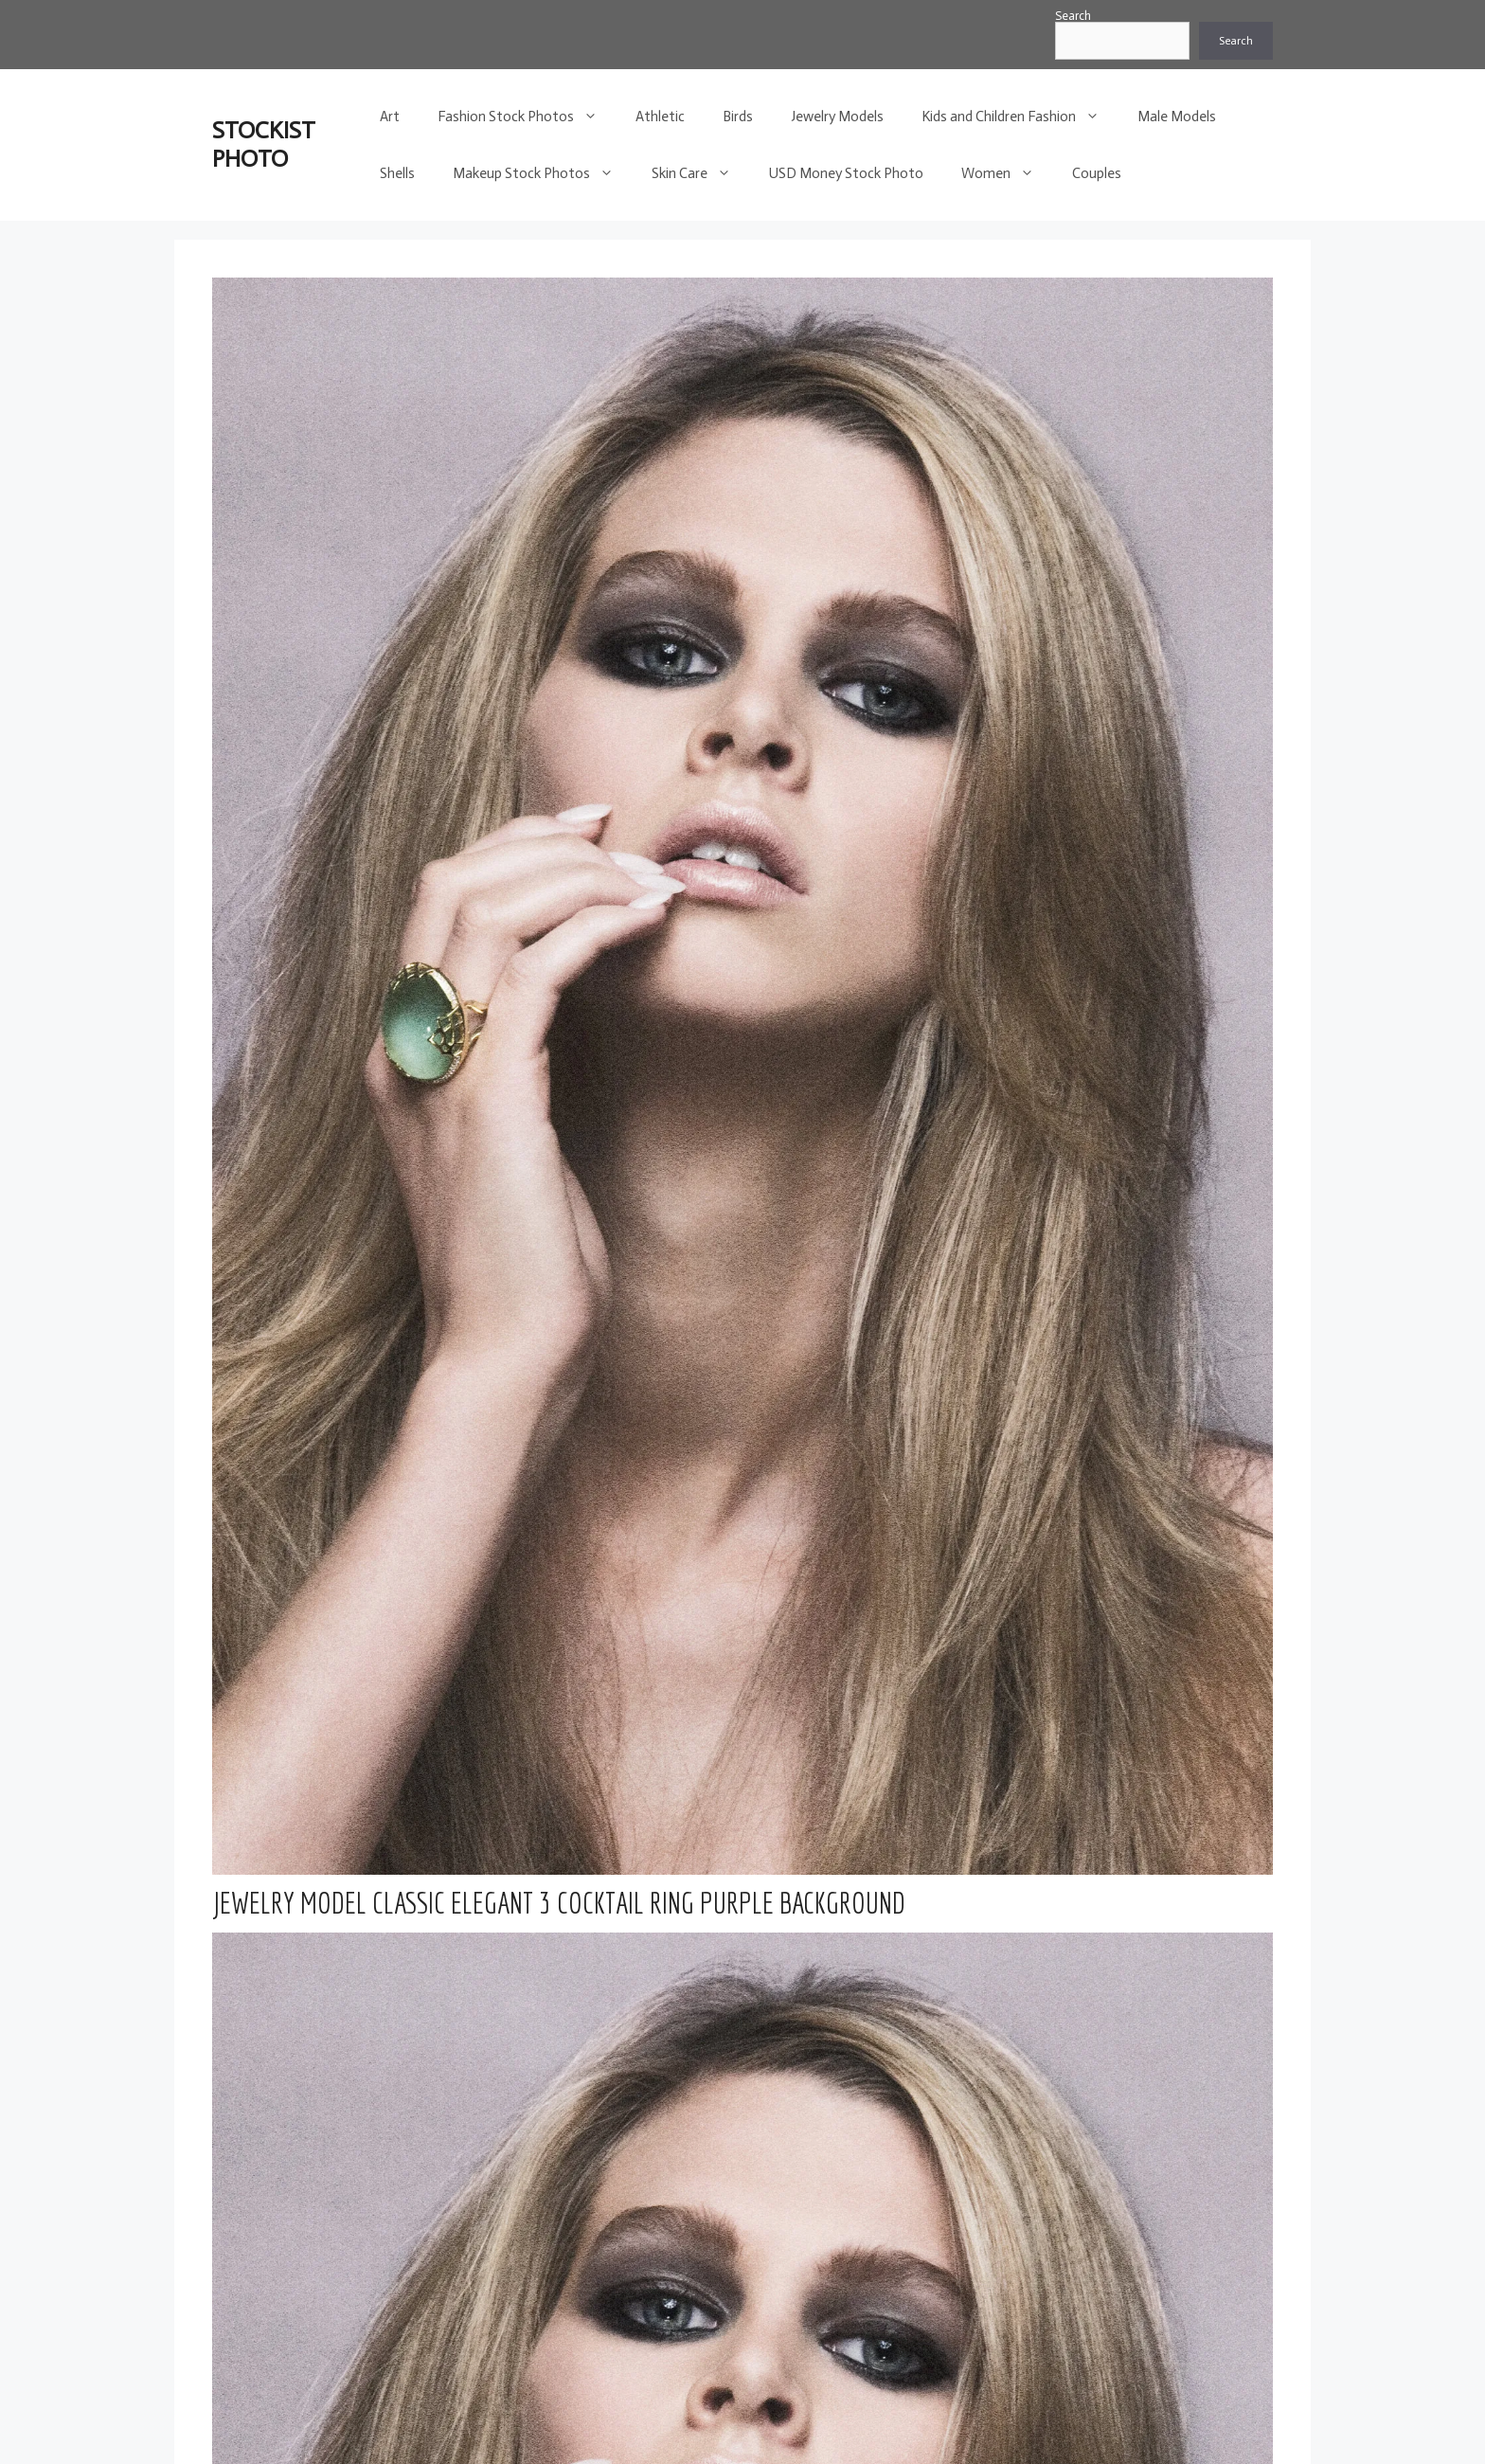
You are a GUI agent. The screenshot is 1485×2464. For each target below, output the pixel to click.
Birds (738, 116)
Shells (397, 173)
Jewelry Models (837, 116)
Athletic (660, 116)
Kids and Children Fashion (1019, 116)
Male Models (1176, 116)
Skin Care (701, 173)
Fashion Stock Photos (527, 116)
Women (1007, 173)
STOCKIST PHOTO (263, 144)
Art (390, 116)
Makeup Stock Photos (543, 173)
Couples (1096, 173)
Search (1073, 16)
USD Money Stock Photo (846, 173)
